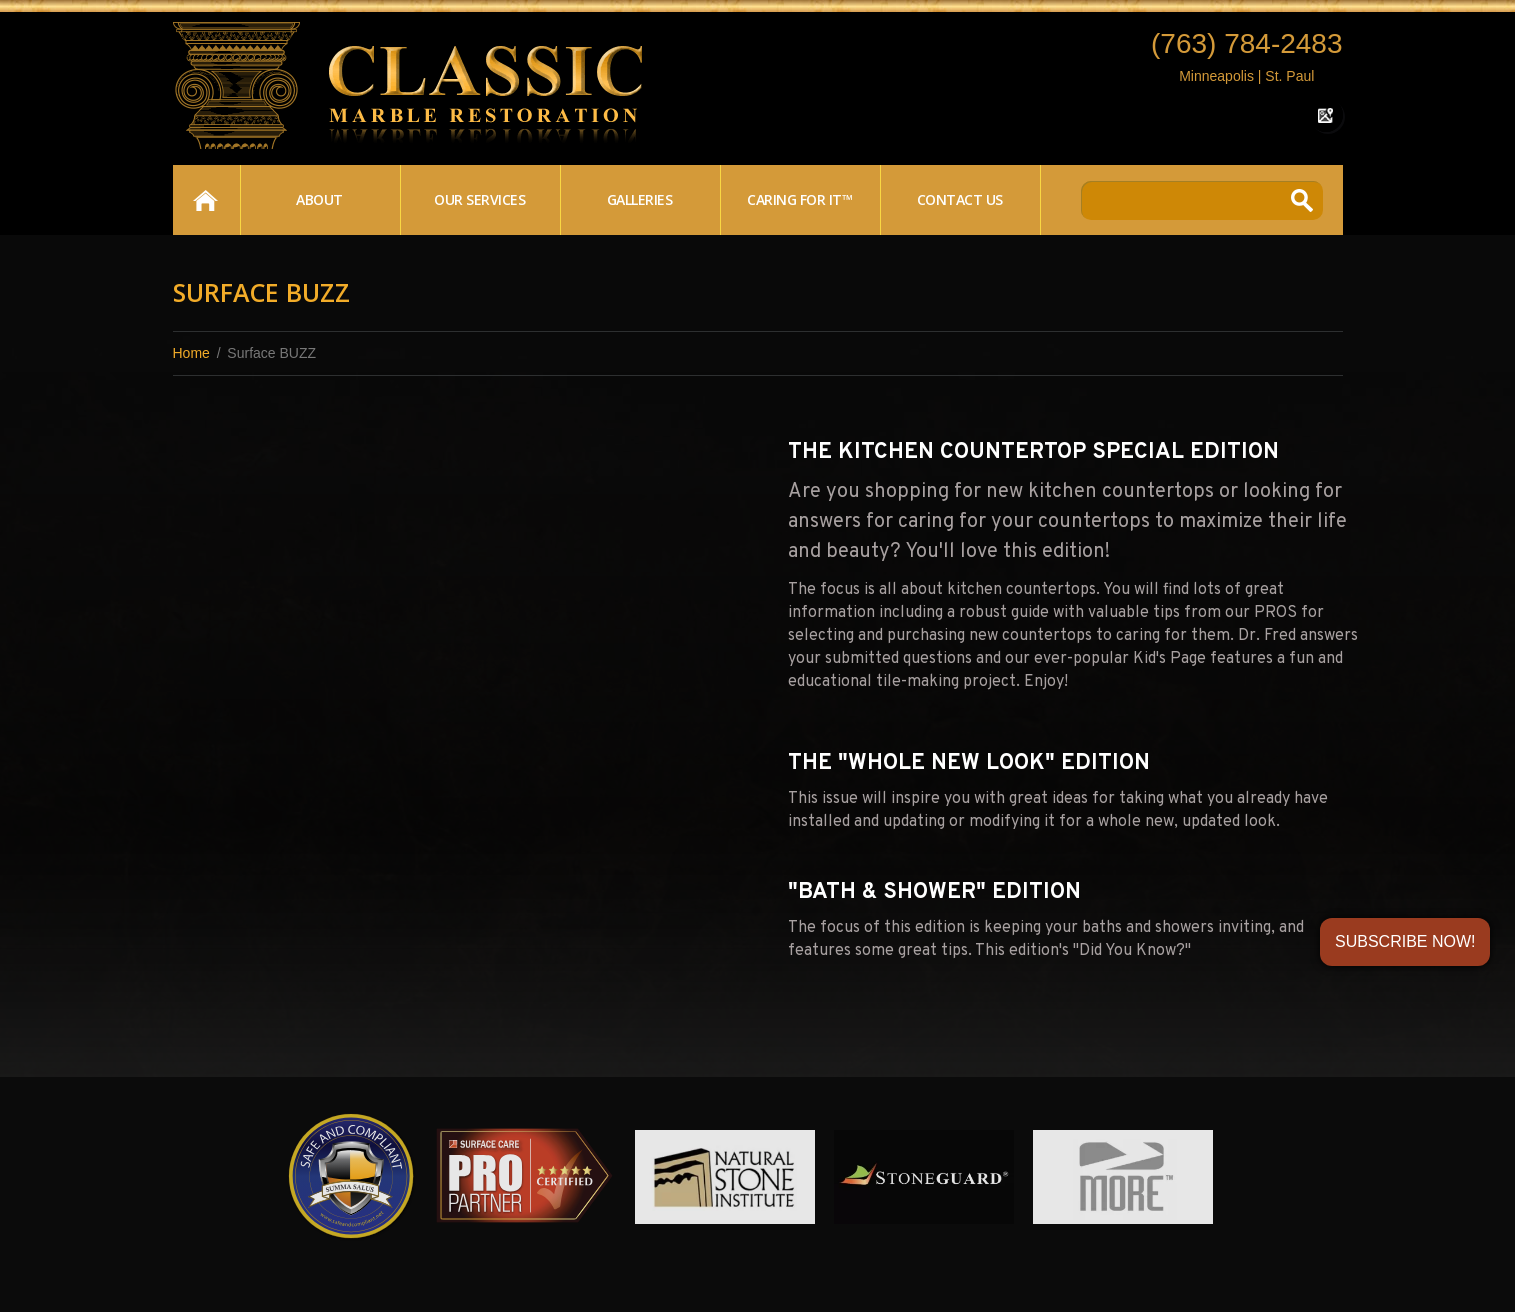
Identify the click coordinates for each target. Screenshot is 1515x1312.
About (319, 199)
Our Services (479, 199)
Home (206, 200)
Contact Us (960, 199)
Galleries (640, 199)
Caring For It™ (799, 199)
